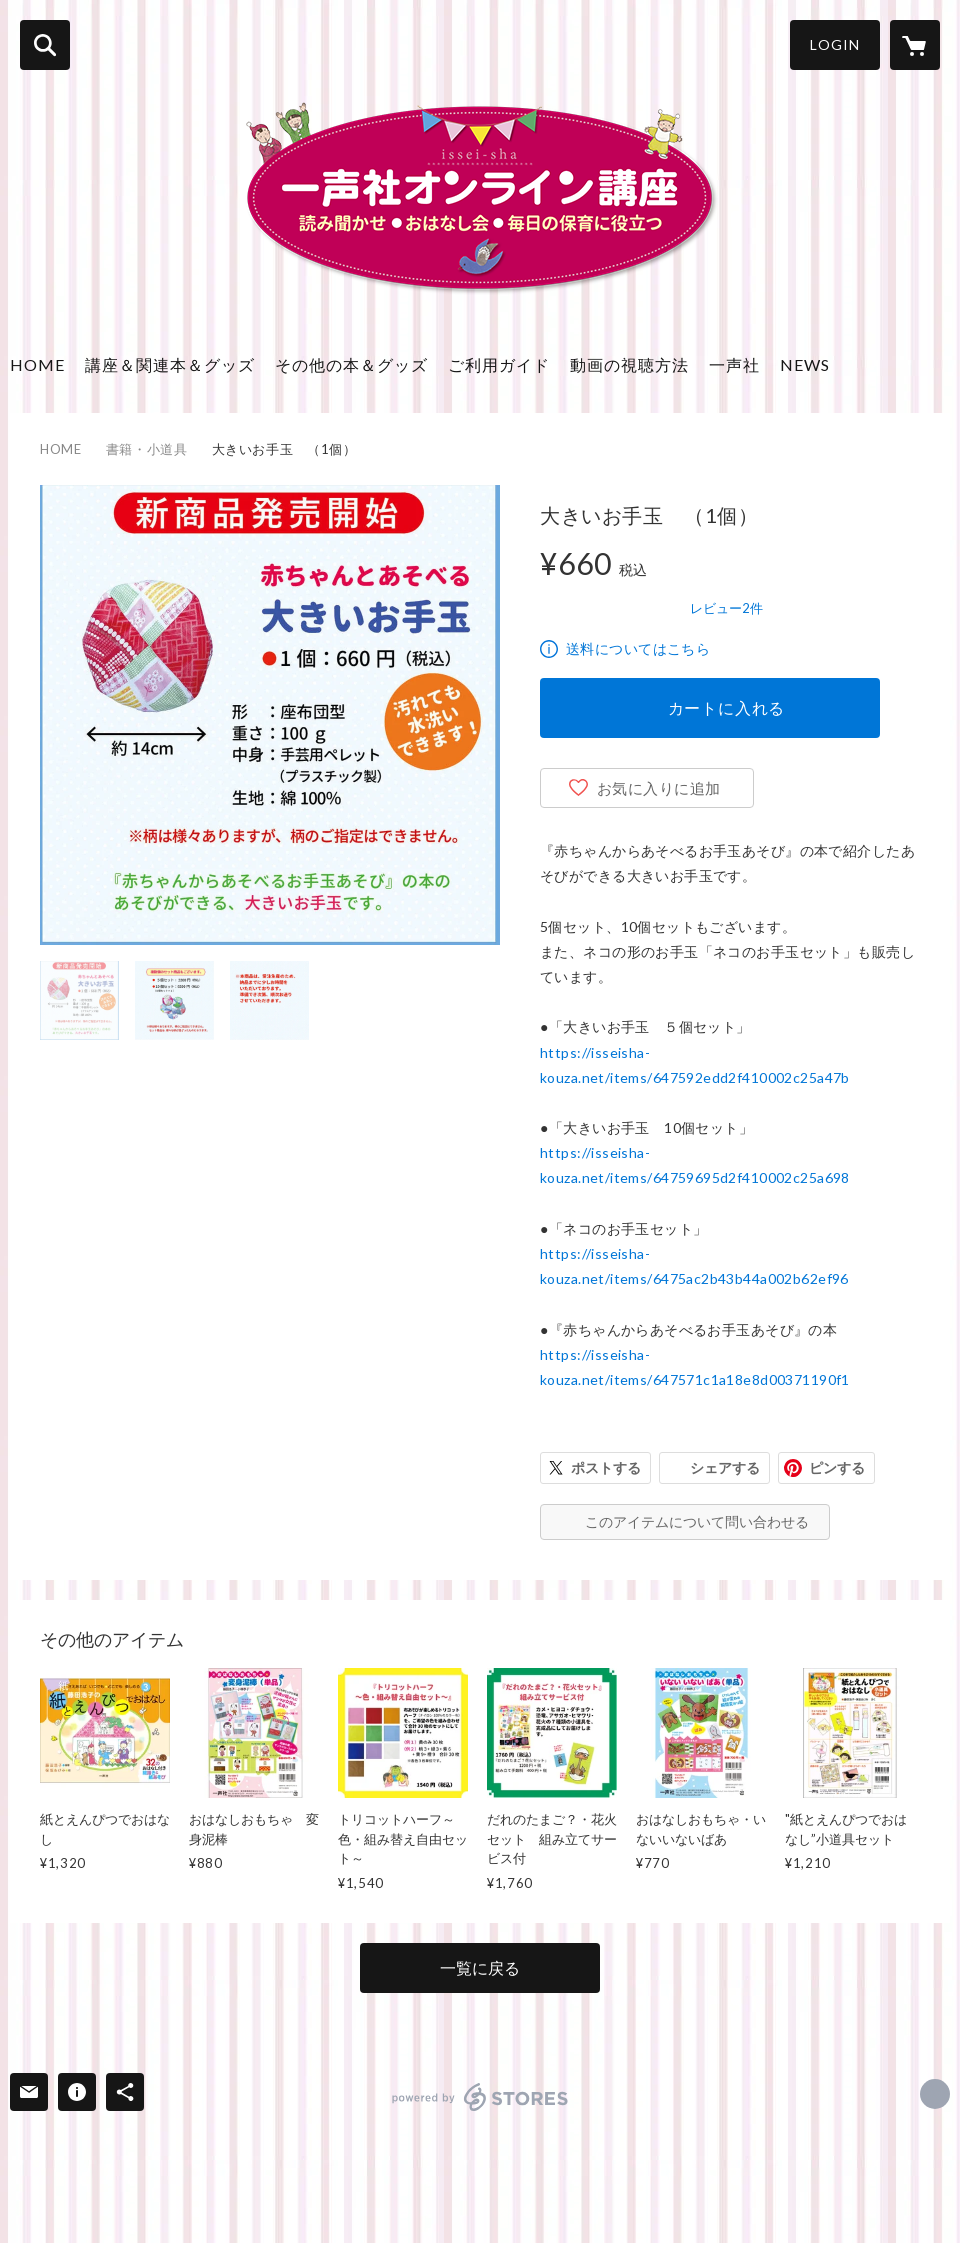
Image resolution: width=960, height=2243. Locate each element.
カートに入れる (727, 707)
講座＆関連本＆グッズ (170, 364)
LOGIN (835, 44)
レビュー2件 (726, 608)
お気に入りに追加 (659, 788)
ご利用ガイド (499, 364)
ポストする (606, 1467)
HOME (37, 364)
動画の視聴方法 (629, 364)
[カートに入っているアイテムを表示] (915, 45)
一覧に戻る (480, 1967)
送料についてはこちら (638, 648)
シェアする (725, 1467)
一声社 (734, 364)
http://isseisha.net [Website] (935, 2094)
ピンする (837, 1467)
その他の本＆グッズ (351, 364)
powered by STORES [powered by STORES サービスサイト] (480, 2097)
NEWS (805, 364)
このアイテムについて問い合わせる (697, 1521)
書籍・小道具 (147, 449)
